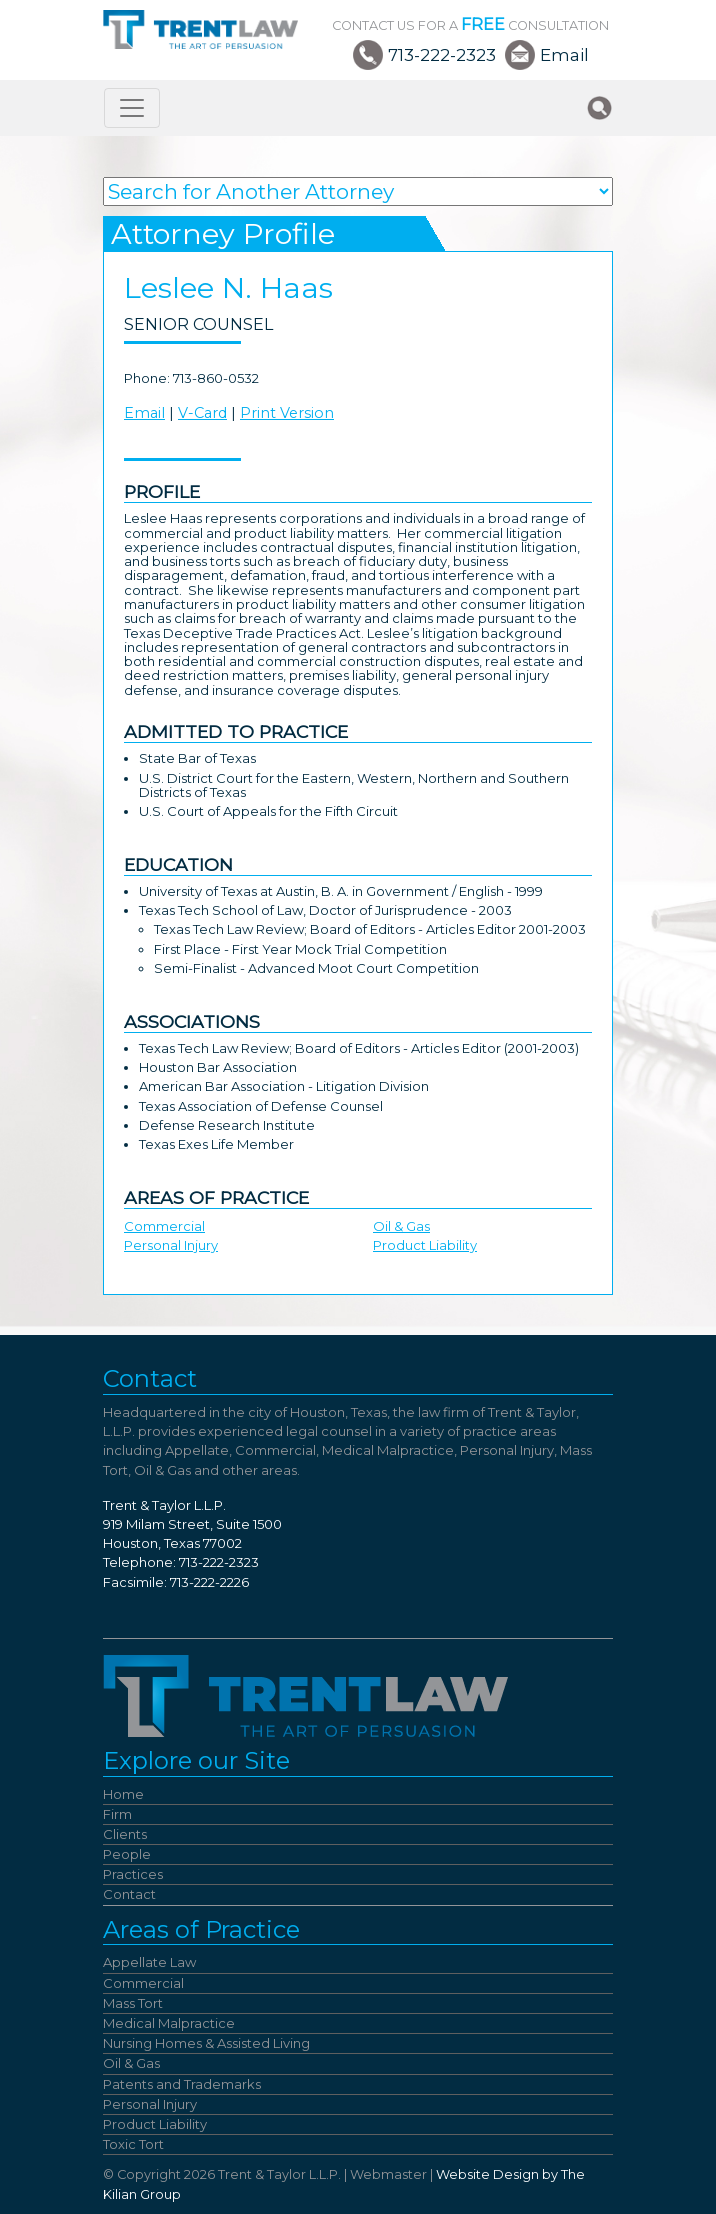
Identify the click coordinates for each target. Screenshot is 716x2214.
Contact (129, 1894)
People (127, 1854)
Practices (133, 1874)
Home (123, 1794)
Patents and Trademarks (182, 2084)
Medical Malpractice (169, 2023)
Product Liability (425, 1245)
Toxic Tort (133, 2144)
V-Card (202, 413)
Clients (125, 1834)
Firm (117, 1814)
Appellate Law (149, 1962)
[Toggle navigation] (132, 108)
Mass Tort (133, 2003)
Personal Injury (171, 1245)
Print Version (287, 413)
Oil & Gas (401, 1226)
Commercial (164, 1226)
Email (564, 55)
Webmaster (388, 2174)
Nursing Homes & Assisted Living (206, 2043)
